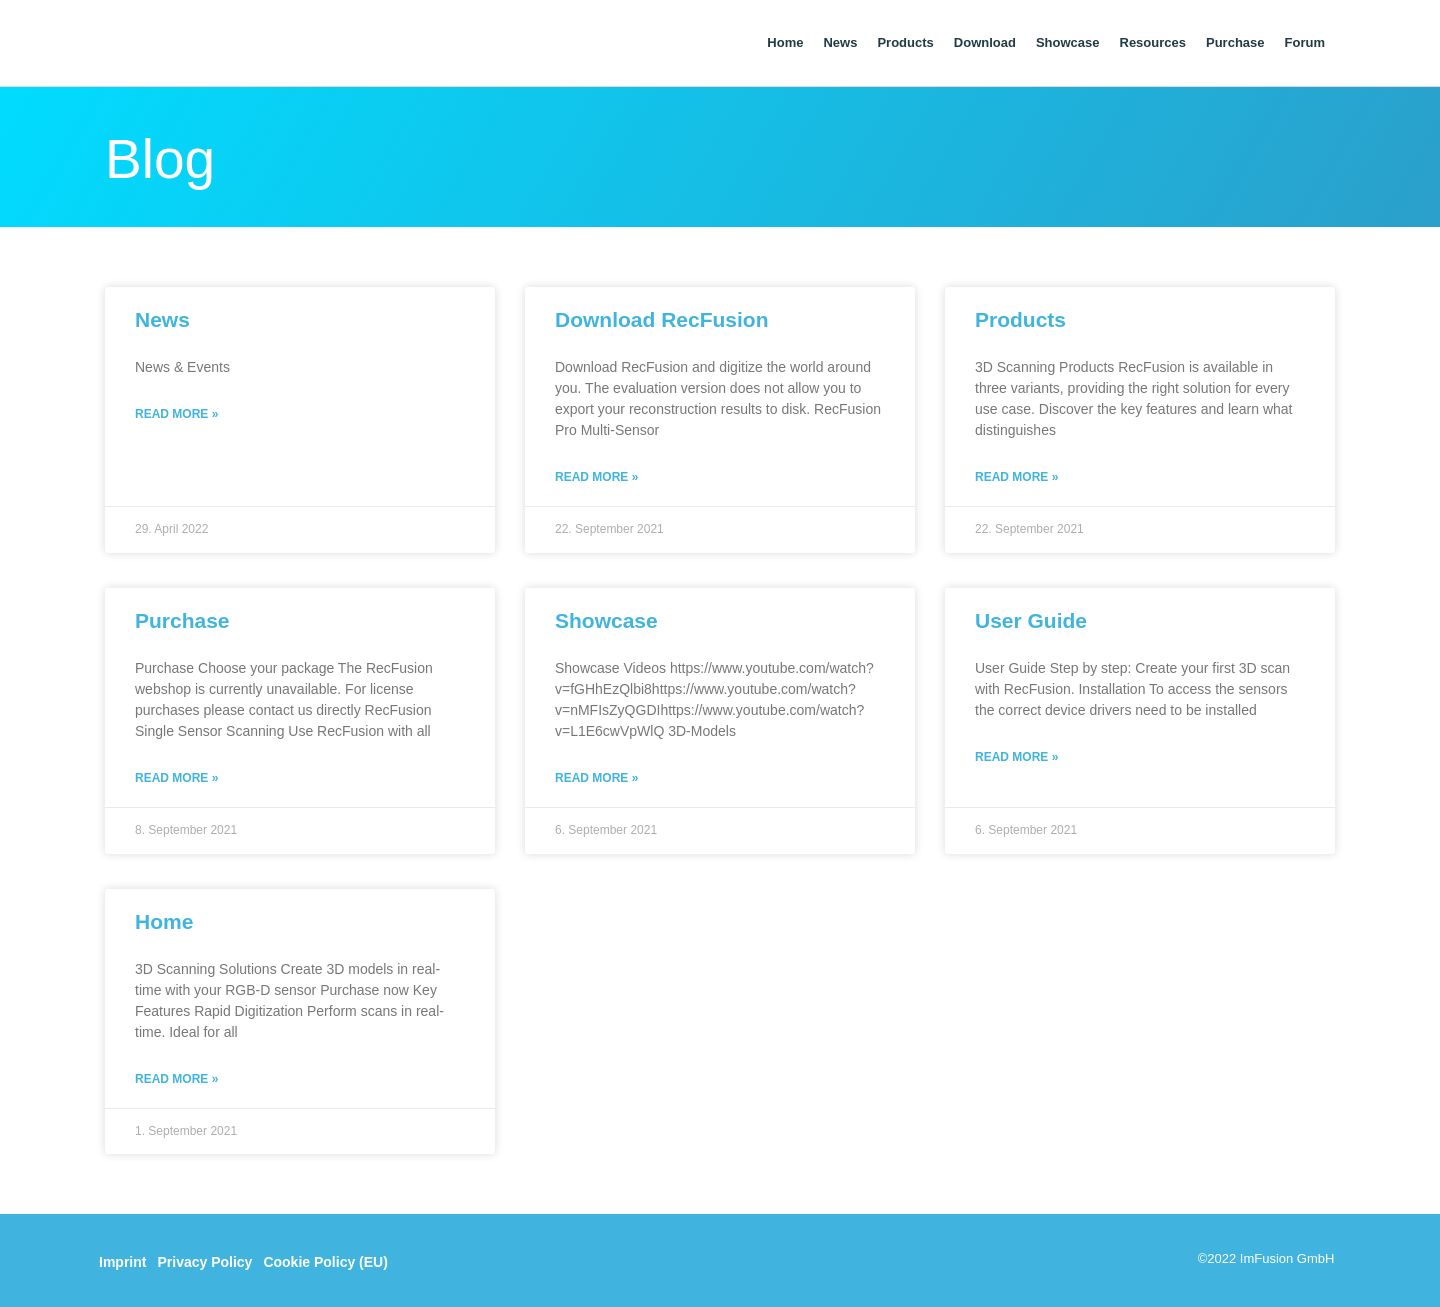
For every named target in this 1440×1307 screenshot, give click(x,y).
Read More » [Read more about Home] (176, 1076)
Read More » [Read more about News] (176, 413)
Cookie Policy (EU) (325, 1259)
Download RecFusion (662, 319)
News (840, 42)
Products (905, 42)
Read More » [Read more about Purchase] (176, 776)
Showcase (1068, 42)
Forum (1305, 42)
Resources (1153, 42)
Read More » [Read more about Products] (1016, 476)
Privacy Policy (204, 1259)
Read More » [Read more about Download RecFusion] (596, 476)
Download (985, 42)
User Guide (1031, 619)
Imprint (122, 1259)
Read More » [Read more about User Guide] (1016, 755)
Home (785, 42)
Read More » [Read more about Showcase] (596, 776)
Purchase (1235, 42)
